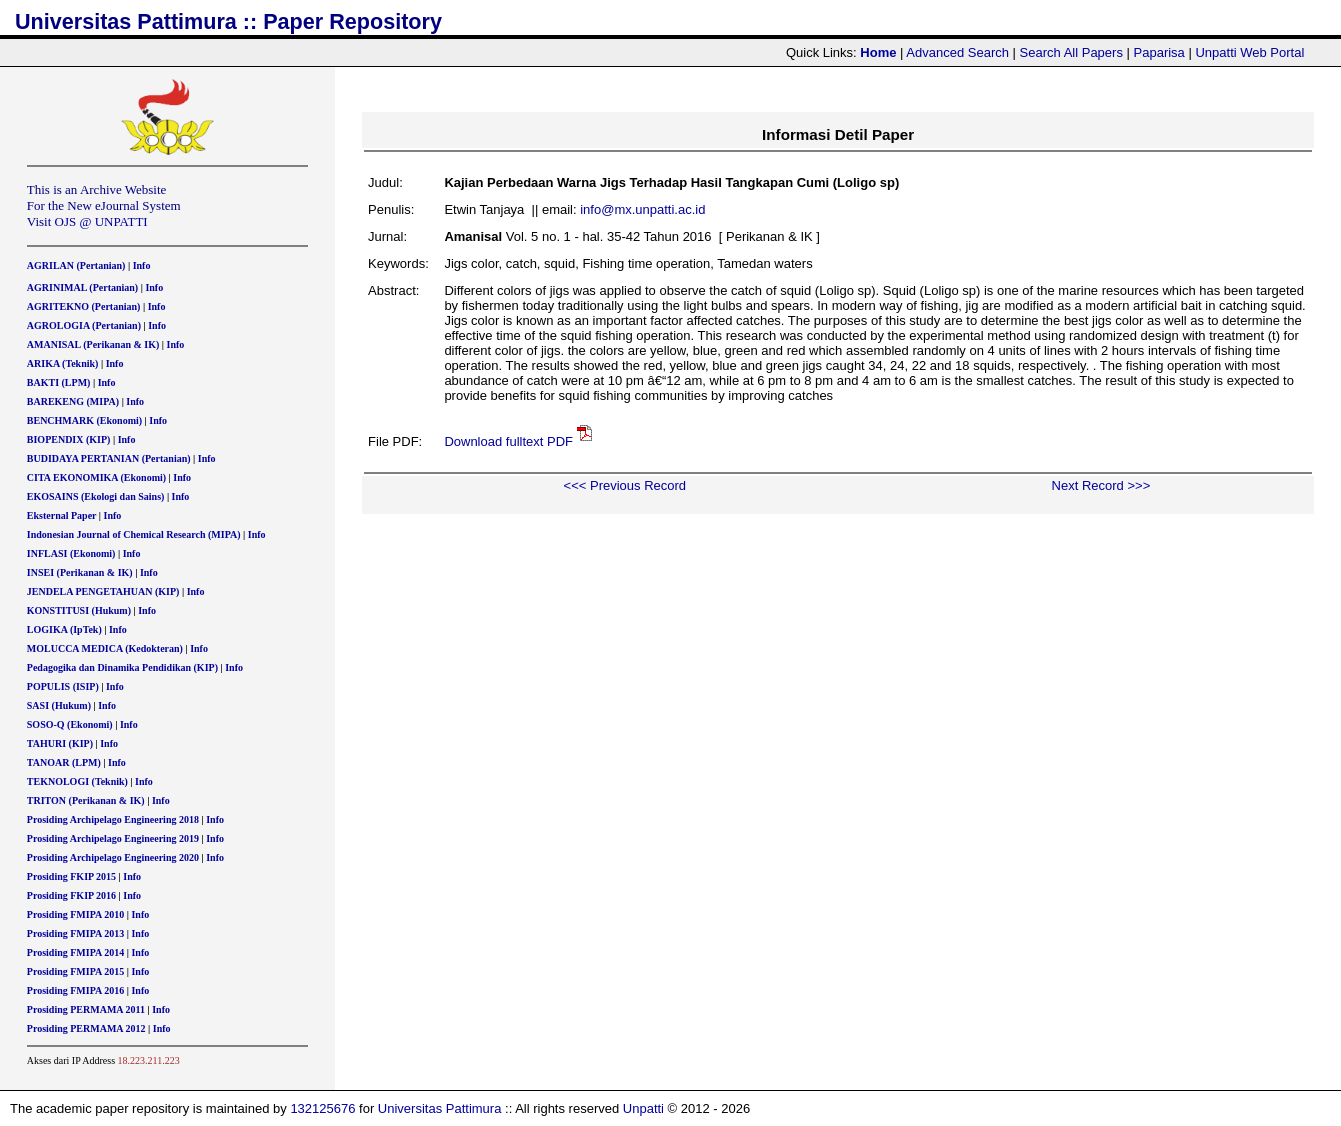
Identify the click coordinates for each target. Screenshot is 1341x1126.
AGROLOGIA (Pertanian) (84, 325)
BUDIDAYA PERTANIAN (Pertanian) (109, 458)
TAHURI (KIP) (60, 743)
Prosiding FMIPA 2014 (75, 952)
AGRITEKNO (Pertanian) (84, 306)
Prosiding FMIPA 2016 (75, 990)
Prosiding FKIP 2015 (71, 876)
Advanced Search (957, 52)
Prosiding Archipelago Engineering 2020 (113, 857)
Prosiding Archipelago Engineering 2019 (113, 838)
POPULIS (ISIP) (63, 686)
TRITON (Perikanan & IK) (86, 800)
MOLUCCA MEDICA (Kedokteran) (105, 648)
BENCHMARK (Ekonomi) (84, 420)
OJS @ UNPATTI (101, 221)
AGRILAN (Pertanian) (76, 265)
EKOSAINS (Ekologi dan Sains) (96, 496)
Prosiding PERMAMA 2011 (86, 1009)
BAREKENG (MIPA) (73, 401)
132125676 (322, 1108)
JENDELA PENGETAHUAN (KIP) (103, 591)
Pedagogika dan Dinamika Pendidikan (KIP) (122, 667)
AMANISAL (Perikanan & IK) (93, 344)
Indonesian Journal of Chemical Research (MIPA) (134, 534)
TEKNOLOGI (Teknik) (77, 781)
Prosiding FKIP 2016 (71, 895)
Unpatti (643, 1108)
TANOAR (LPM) (64, 762)
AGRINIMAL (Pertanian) (82, 287)
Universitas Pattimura (440, 1108)
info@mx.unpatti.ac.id (642, 209)
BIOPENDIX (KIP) (69, 439)
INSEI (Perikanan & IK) (80, 572)
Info (142, 265)
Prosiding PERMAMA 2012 (86, 1028)
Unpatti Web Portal (1249, 52)
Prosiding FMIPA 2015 (75, 971)
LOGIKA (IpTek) (64, 629)
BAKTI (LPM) (59, 382)
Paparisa (1159, 52)
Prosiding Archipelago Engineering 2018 (113, 819)
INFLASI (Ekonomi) (71, 553)
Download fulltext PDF (508, 441)
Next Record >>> (1101, 485)
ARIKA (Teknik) (63, 363)
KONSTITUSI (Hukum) (79, 610)
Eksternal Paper (62, 515)
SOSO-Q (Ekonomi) (70, 724)
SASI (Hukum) (59, 705)
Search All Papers (1071, 52)
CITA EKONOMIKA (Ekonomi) (96, 477)
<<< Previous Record (625, 485)
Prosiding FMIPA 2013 (75, 933)
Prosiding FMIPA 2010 (75, 914)
